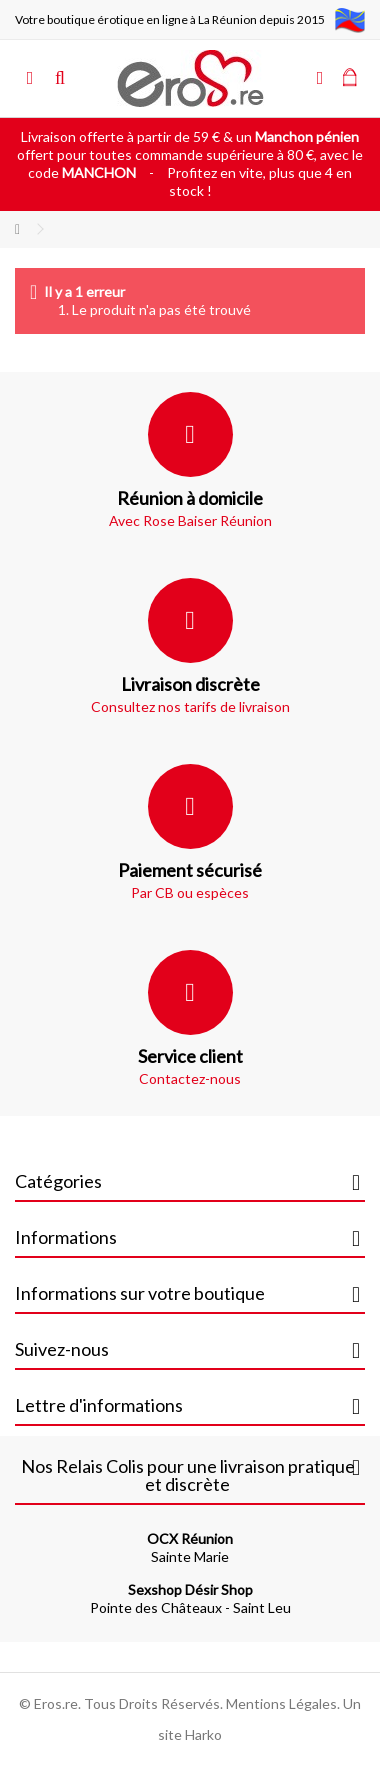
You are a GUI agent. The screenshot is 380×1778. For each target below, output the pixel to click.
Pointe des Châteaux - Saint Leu (190, 1598)
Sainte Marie (190, 1547)
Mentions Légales (281, 1703)
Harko (203, 1734)
